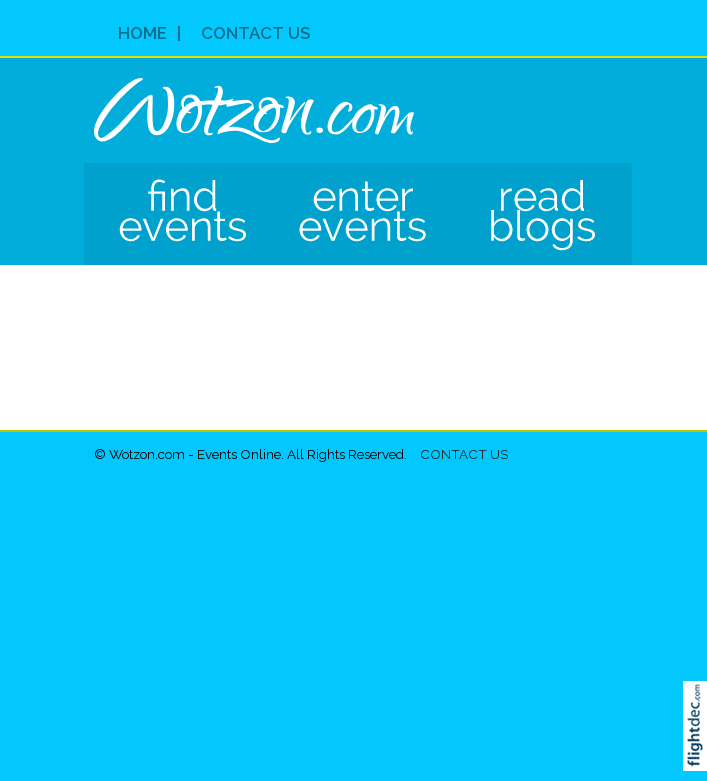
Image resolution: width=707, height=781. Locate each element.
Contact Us (255, 33)
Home (142, 33)
